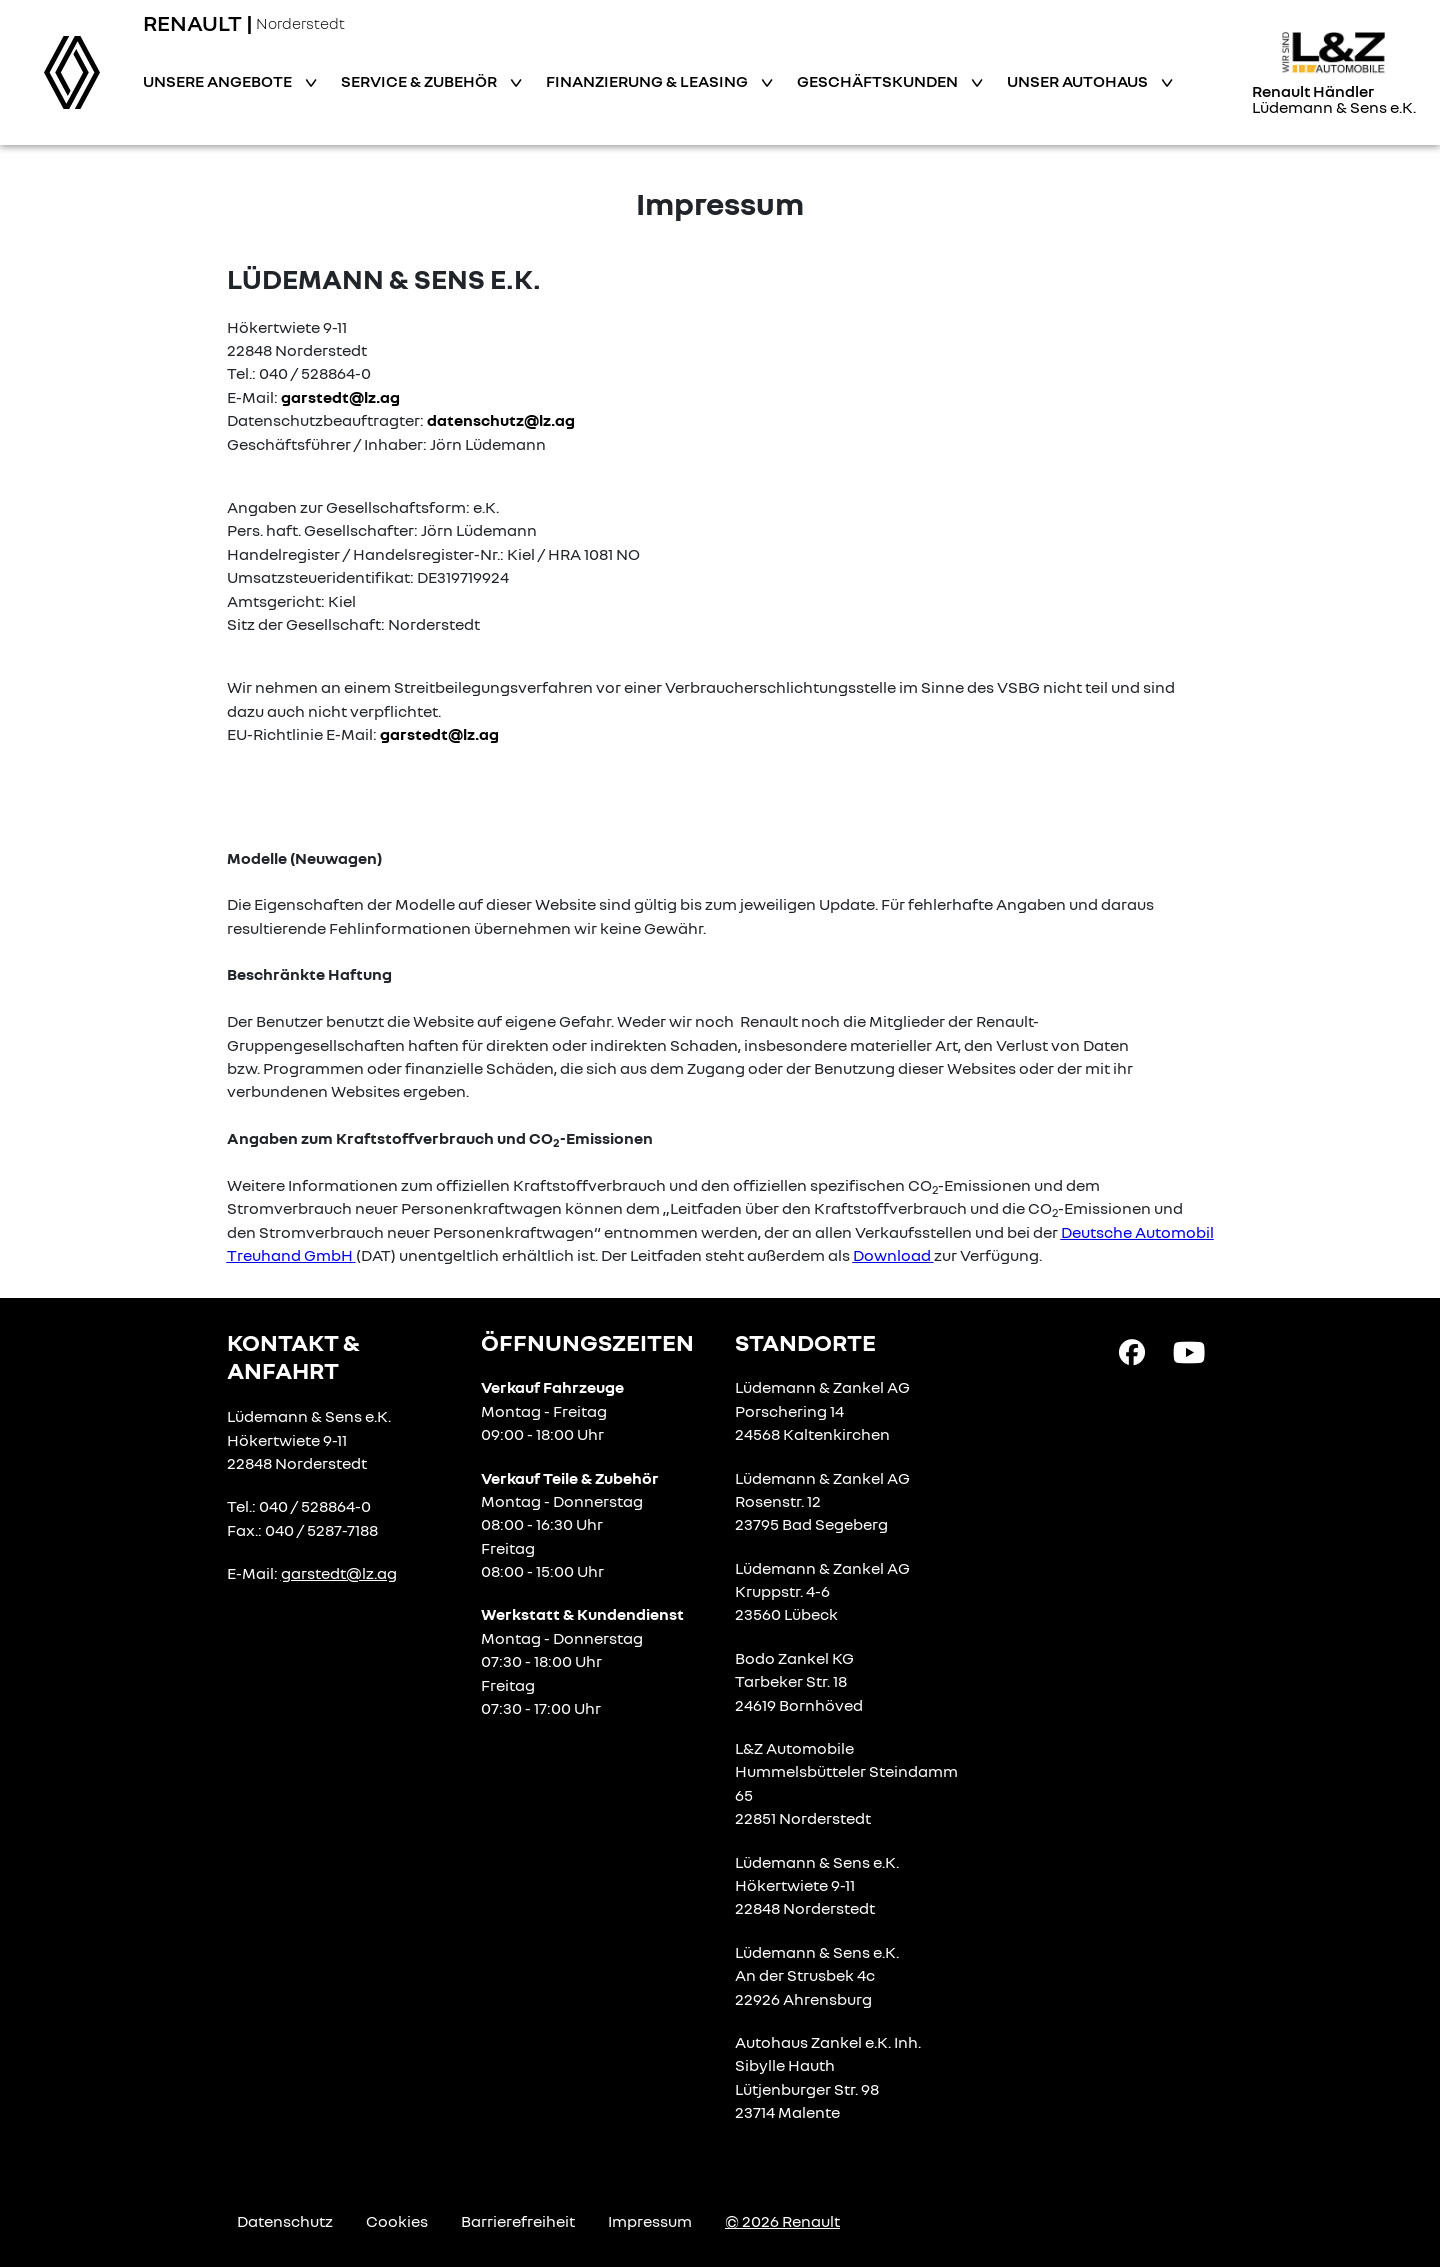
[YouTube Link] (1189, 1350)
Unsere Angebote (219, 81)
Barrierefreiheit (518, 2221)
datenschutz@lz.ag (501, 420)
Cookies (397, 2221)
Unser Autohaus (1079, 81)
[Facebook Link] (1132, 1350)
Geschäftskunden (879, 81)
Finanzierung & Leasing (648, 81)
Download (892, 1255)
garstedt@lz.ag (340, 397)
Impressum (650, 2221)
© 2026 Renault (782, 2221)
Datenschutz (285, 2221)
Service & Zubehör (420, 81)
